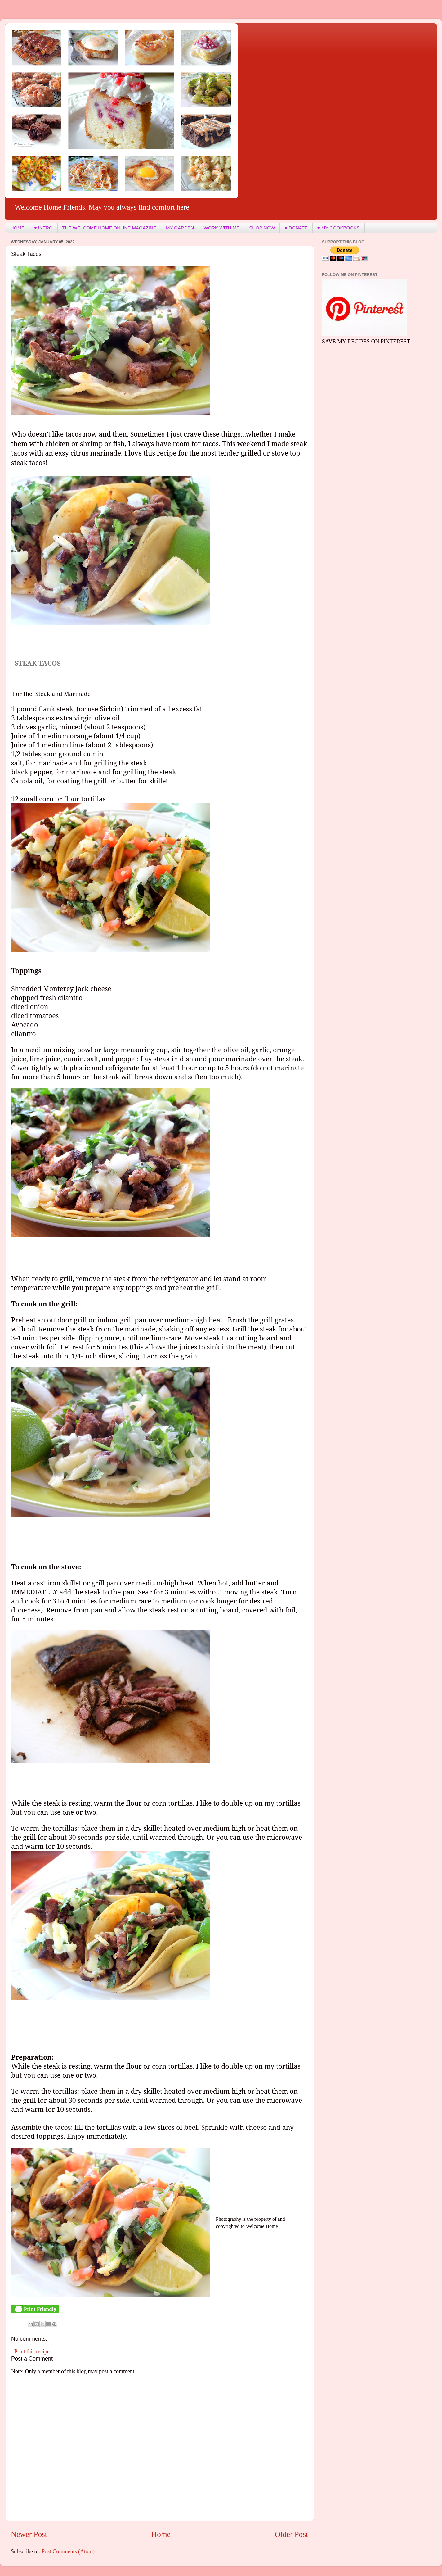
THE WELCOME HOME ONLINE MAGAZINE (109, 227)
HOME (18, 227)
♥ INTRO (43, 227)
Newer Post (29, 2534)
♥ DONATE (295, 227)
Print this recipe (32, 2351)
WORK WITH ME (221, 227)
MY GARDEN (180, 227)
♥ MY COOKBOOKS (338, 227)
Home (161, 2534)
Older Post (291, 2534)
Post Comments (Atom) (68, 2551)
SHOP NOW (262, 227)
